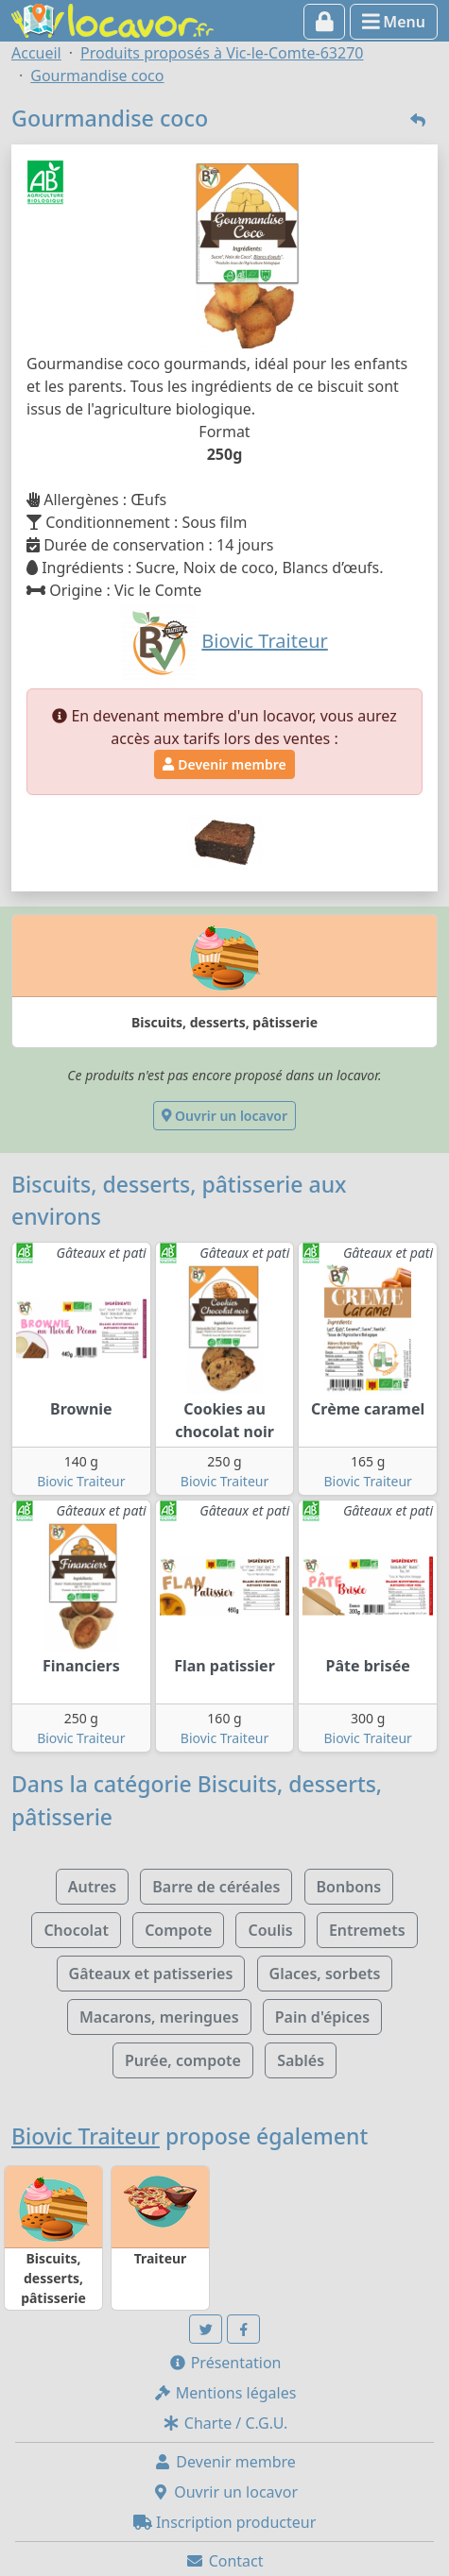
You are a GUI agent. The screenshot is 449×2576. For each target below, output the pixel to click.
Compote (178, 1930)
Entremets (367, 1930)
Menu (393, 21)
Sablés (300, 2060)
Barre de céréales (216, 1886)
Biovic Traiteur (81, 1481)
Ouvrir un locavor (224, 1116)
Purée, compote (183, 2060)
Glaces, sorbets (325, 1973)
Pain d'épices (322, 2017)
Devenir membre (224, 764)
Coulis (270, 1930)
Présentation (225, 2362)
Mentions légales (225, 2392)
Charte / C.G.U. (225, 2423)
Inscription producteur (225, 2522)
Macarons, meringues (159, 2017)
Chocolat (76, 1930)
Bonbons (349, 1886)
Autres (92, 1886)
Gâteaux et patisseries (151, 1973)
